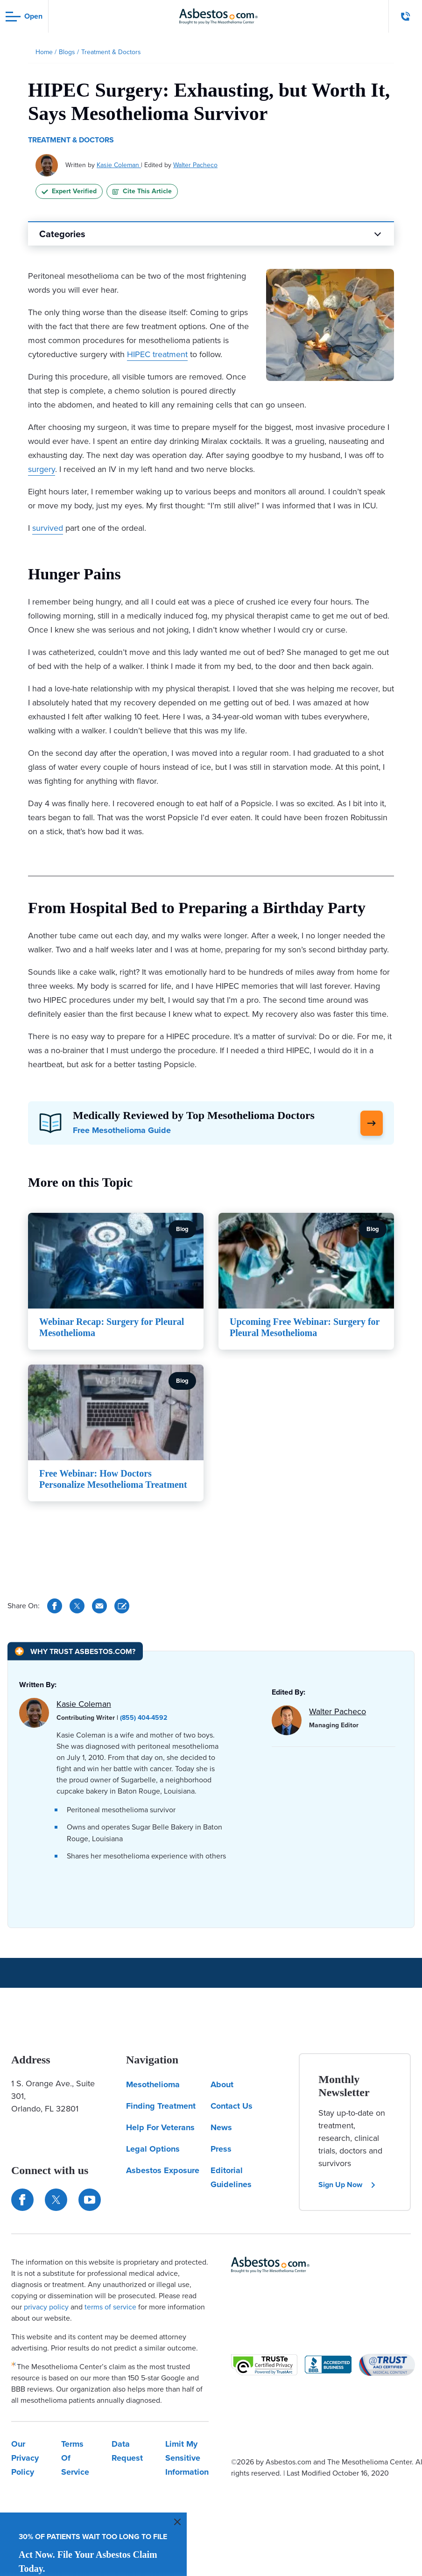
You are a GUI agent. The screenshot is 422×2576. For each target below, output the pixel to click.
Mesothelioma (153, 2084)
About (222, 2084)
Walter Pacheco (195, 165)
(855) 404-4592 (143, 1718)
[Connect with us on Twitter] (56, 2199)
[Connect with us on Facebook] (22, 2199)
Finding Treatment (161, 2106)
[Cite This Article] (121, 1605)
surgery (41, 469)
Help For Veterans (160, 2127)
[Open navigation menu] (24, 16)
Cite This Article (142, 191)
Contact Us (232, 2106)
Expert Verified (69, 191)
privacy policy (46, 2307)
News (221, 2127)
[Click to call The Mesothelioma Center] (405, 16)
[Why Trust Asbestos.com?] (75, 1651)
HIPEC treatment (157, 354)
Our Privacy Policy (25, 2458)
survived (47, 528)
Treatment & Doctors (71, 139)
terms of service (110, 2307)
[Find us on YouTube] (89, 2199)
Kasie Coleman (119, 165)
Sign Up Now (347, 2184)
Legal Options (153, 2149)
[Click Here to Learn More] (371, 1123)
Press (221, 2149)
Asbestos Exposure (162, 2170)
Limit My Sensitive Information (187, 2458)
